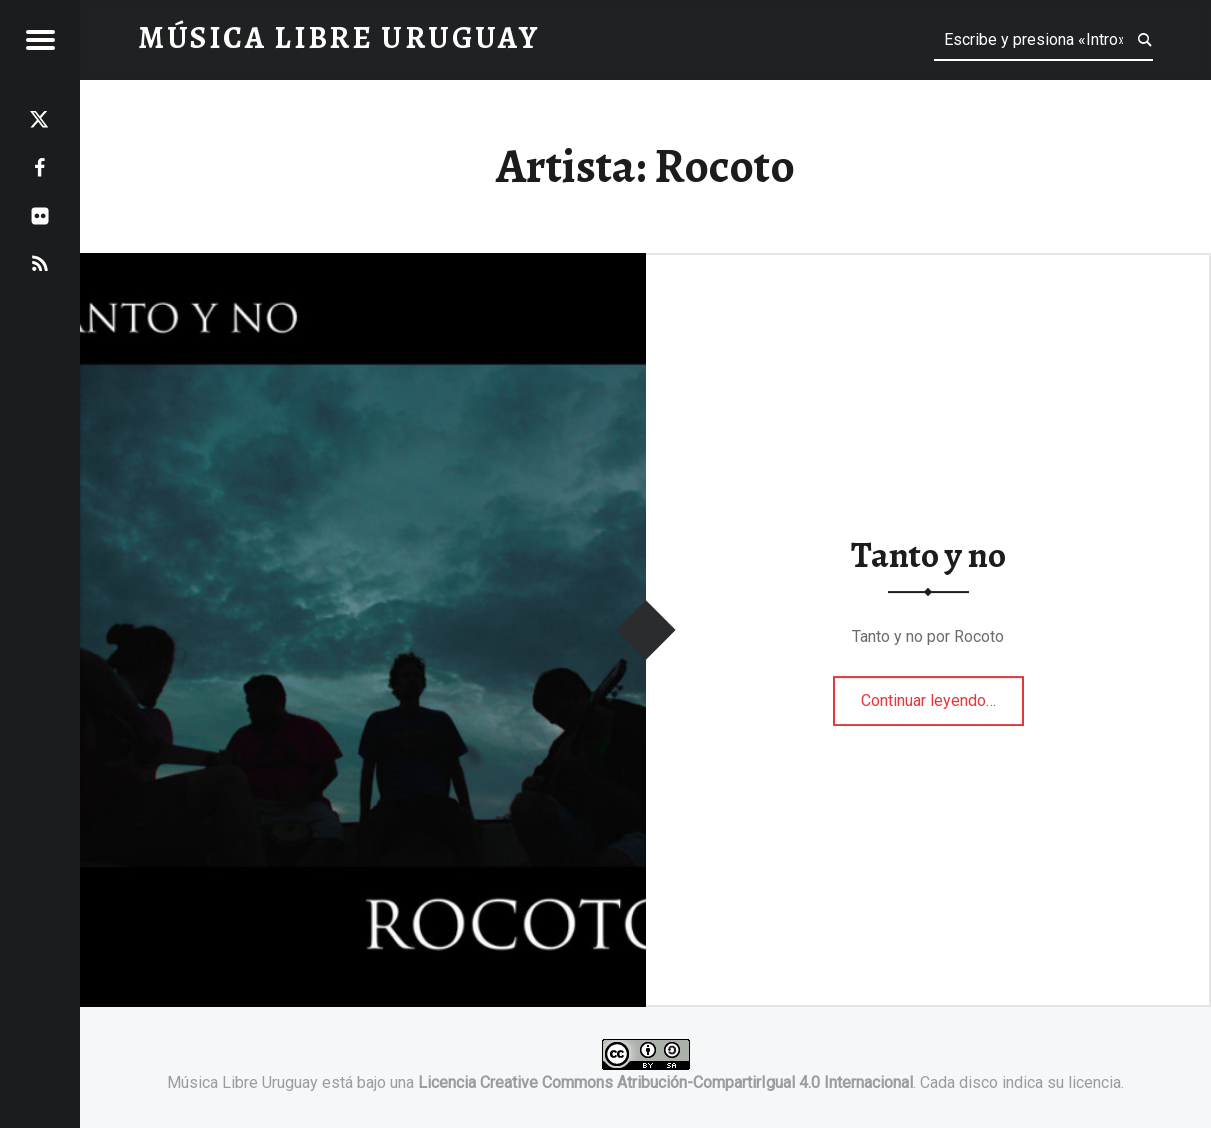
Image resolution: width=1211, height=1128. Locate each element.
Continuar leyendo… (942, 694)
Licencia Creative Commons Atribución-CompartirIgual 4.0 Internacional (665, 1082)
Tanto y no (928, 555)
